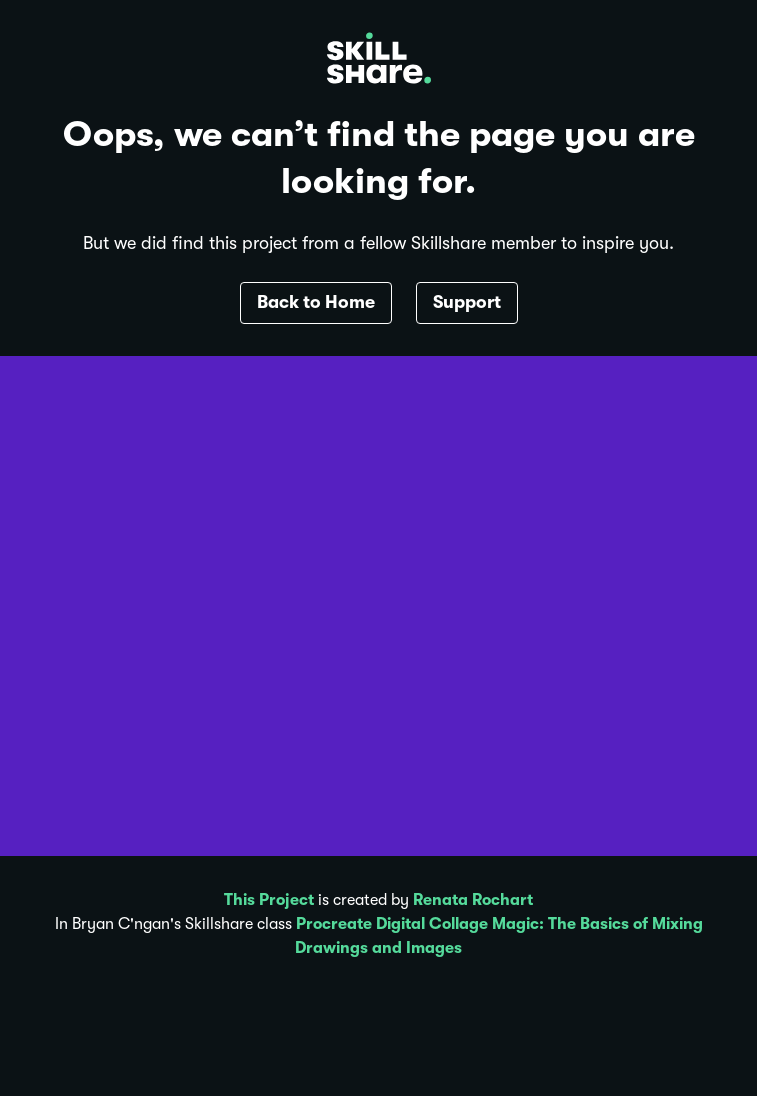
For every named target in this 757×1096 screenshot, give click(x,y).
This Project (269, 900)
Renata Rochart (473, 900)
